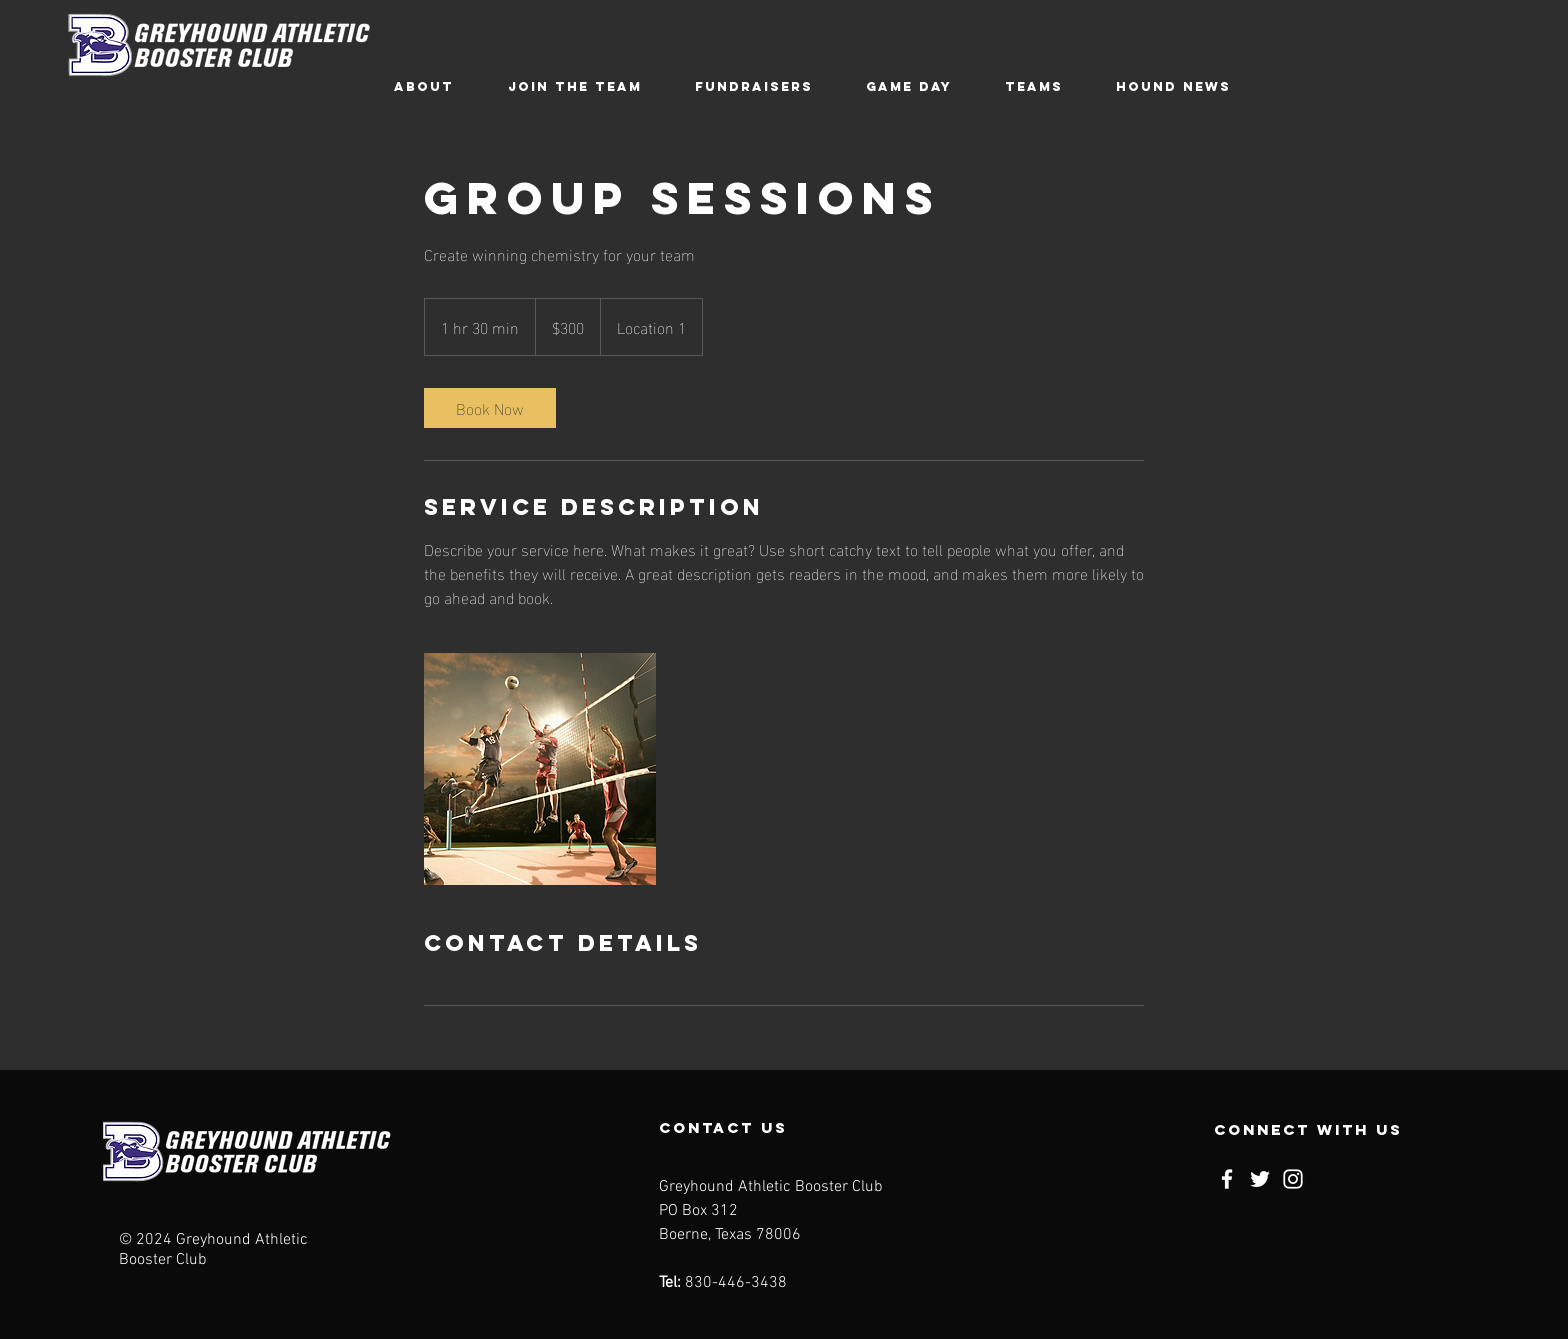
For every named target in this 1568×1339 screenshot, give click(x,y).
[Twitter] (1260, 1179)
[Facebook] (1227, 1179)
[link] (490, 408)
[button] (424, 86)
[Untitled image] (540, 769)
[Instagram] (1293, 1179)
